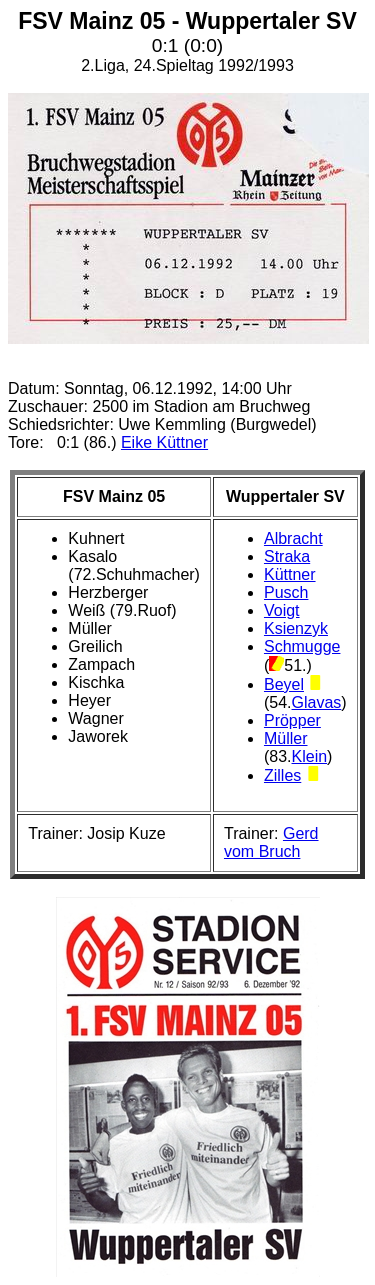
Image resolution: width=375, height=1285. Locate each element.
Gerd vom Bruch (271, 842)
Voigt (282, 610)
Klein (310, 756)
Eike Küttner (164, 442)
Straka (287, 556)
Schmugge (302, 646)
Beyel (284, 684)
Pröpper (292, 720)
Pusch (286, 592)
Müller (286, 738)
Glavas (317, 702)
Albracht (293, 538)
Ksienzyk (296, 628)
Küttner (290, 574)
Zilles (282, 775)
